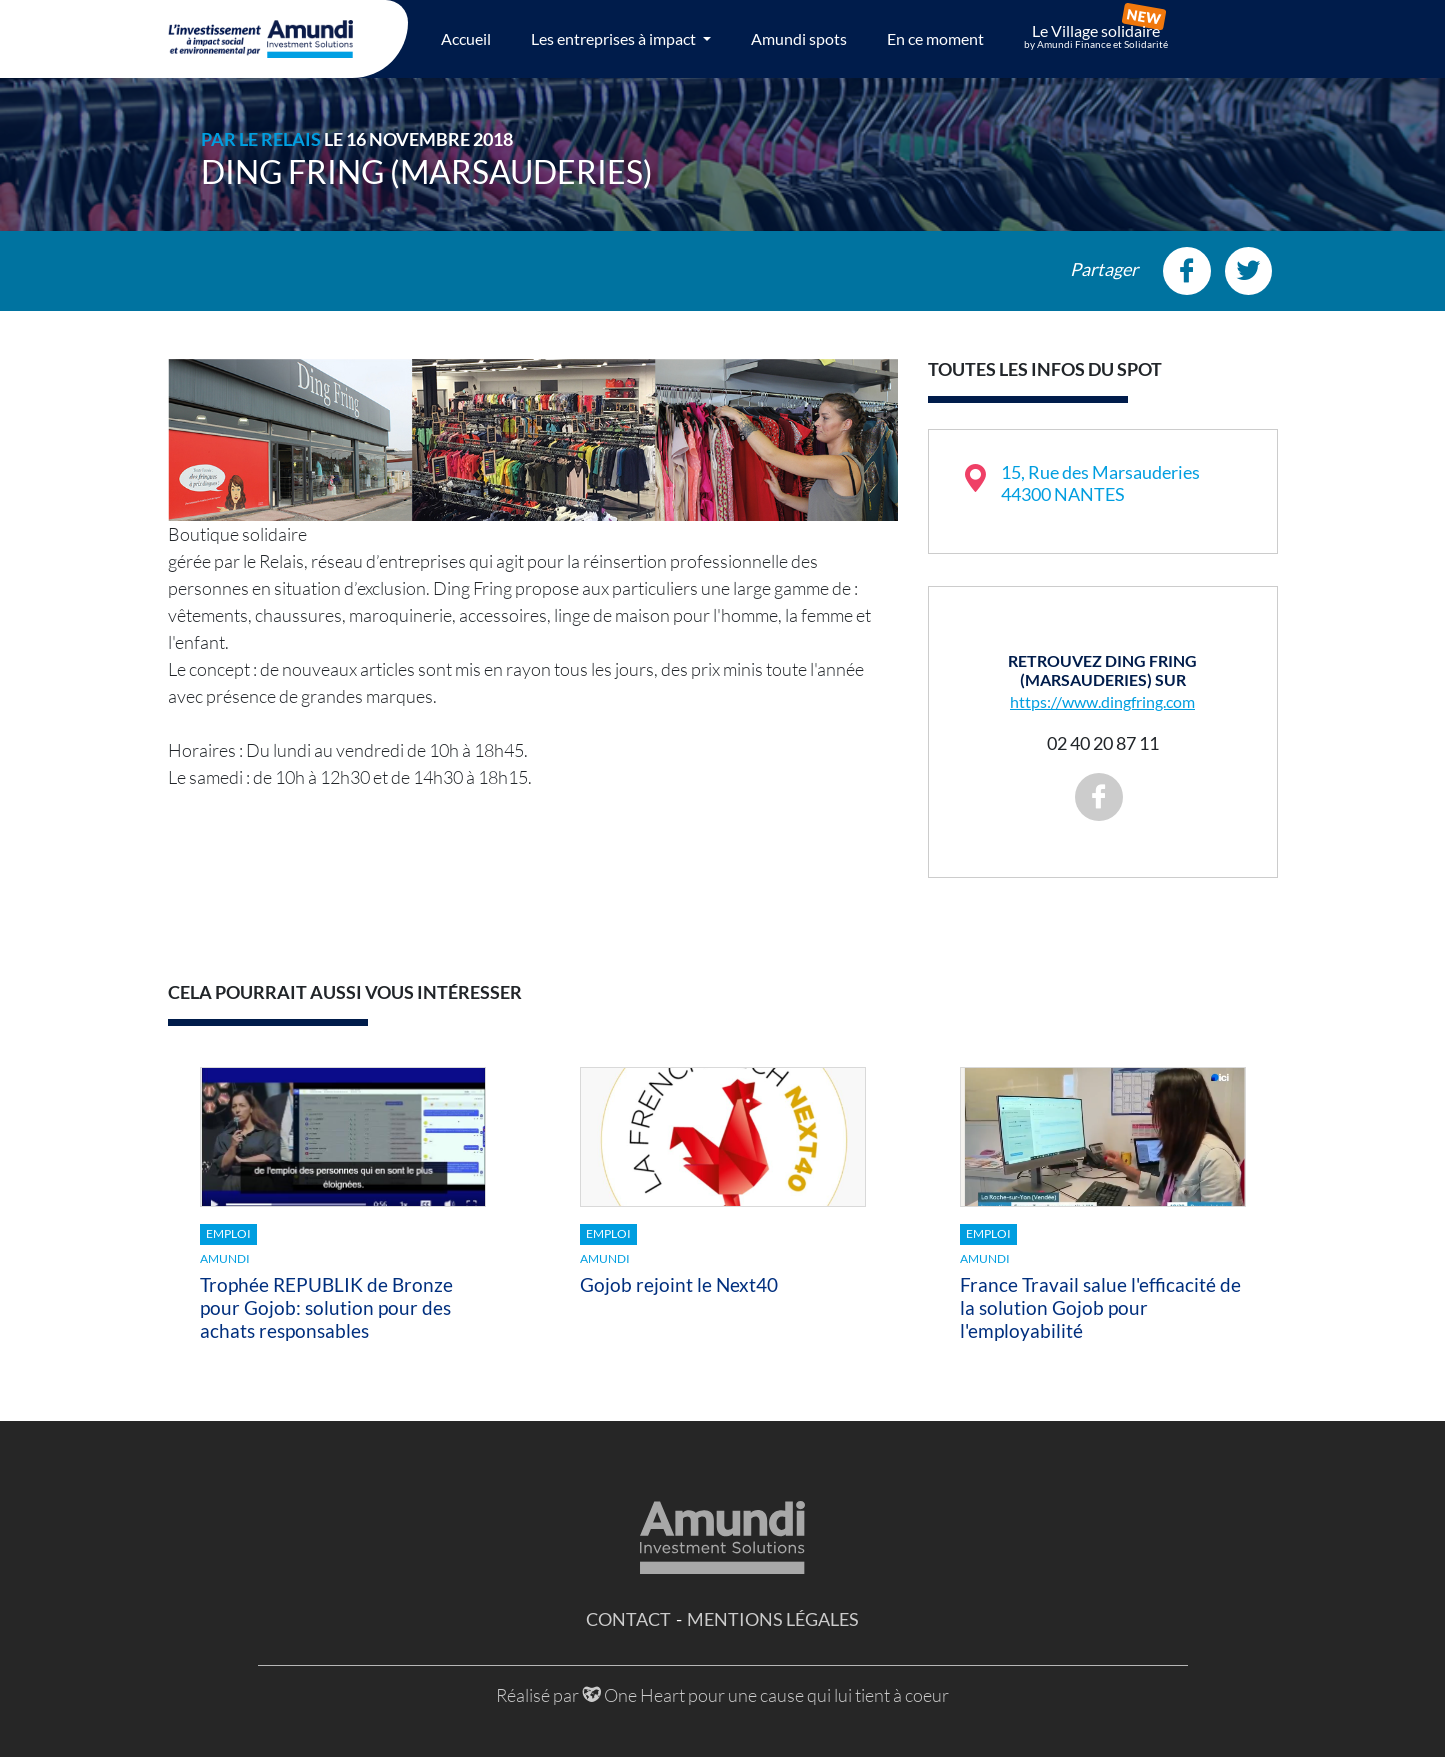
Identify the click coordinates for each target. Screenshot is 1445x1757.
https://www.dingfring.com (1102, 701)
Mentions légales (773, 1619)
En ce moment (935, 38)
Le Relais (280, 139)
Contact (628, 1619)
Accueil (466, 38)
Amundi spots (799, 38)
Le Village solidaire (1096, 36)
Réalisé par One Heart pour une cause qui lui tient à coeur (722, 1695)
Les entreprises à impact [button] (615, 38)
